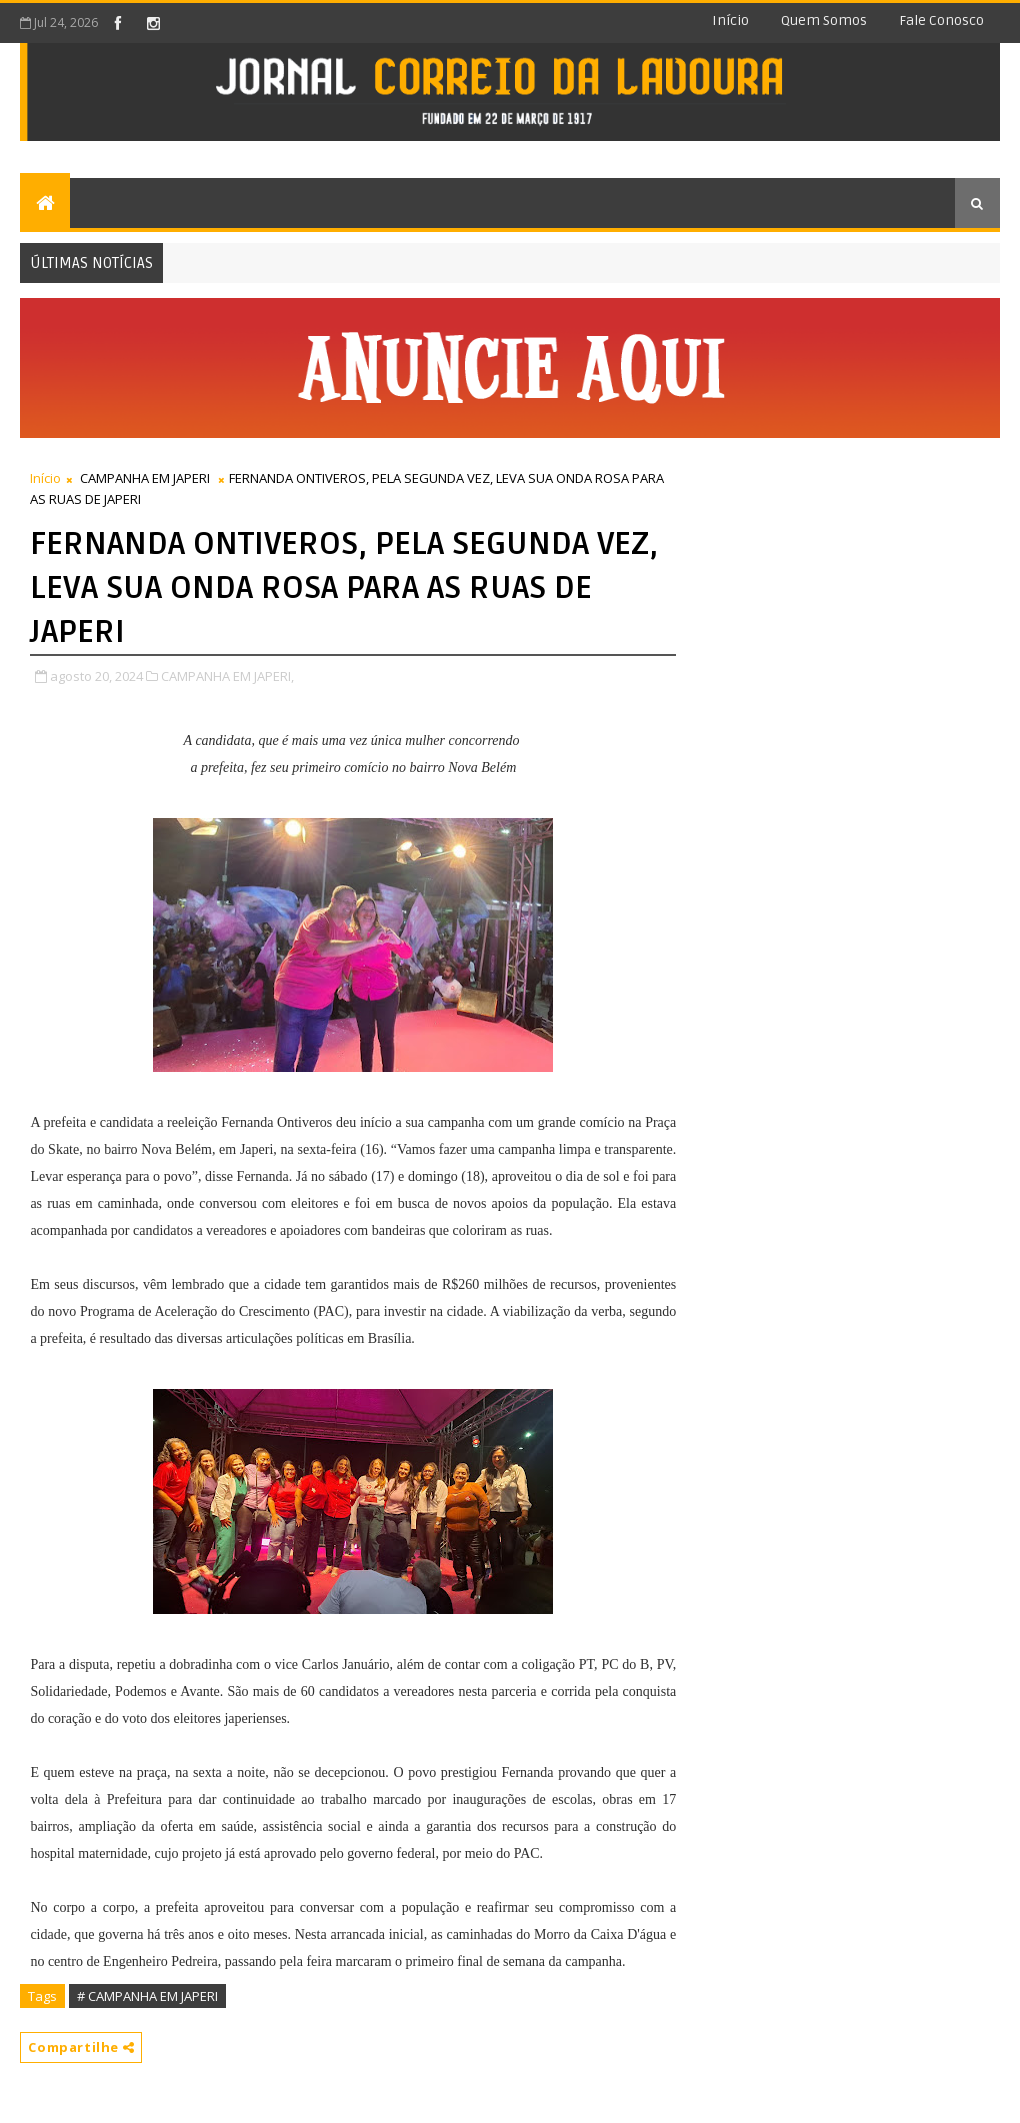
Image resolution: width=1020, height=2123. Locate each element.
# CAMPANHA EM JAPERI (147, 1996)
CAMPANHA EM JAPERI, (227, 676)
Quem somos (824, 20)
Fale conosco (941, 20)
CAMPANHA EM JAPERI (145, 478)
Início (730, 20)
